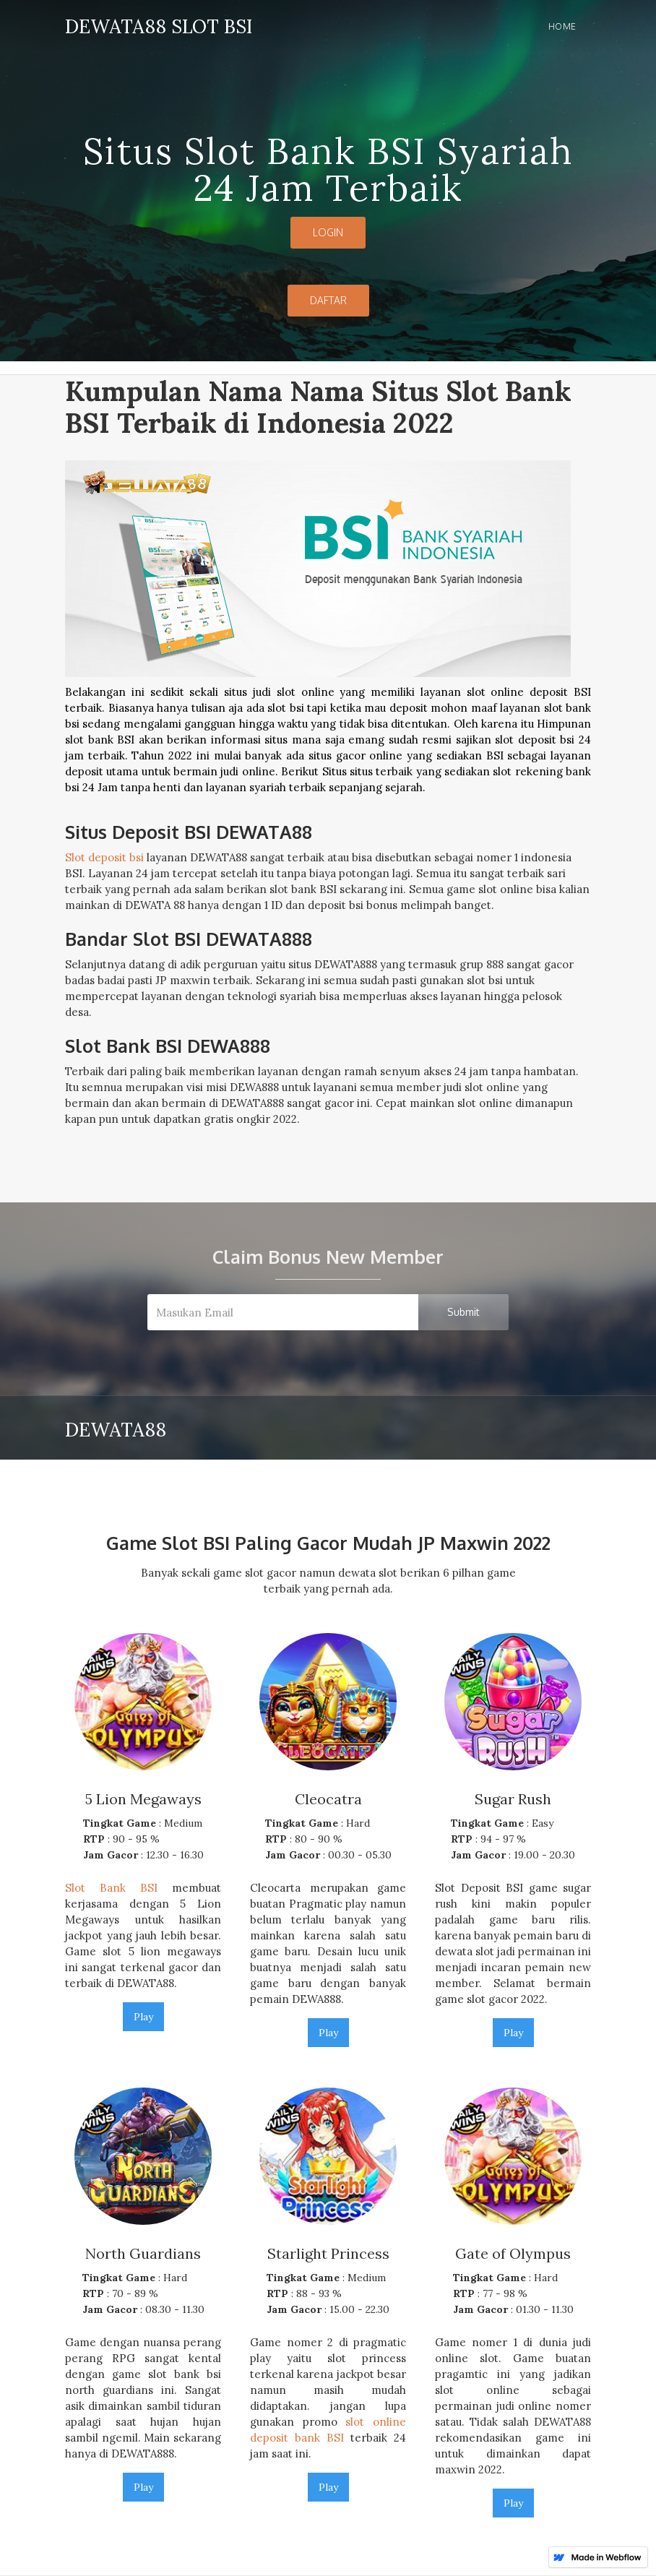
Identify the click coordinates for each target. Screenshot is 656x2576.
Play (143, 2016)
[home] (158, 24)
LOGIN (328, 232)
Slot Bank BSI (111, 1888)
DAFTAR (328, 300)
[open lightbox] (328, 633)
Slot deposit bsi (104, 857)
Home (562, 26)
